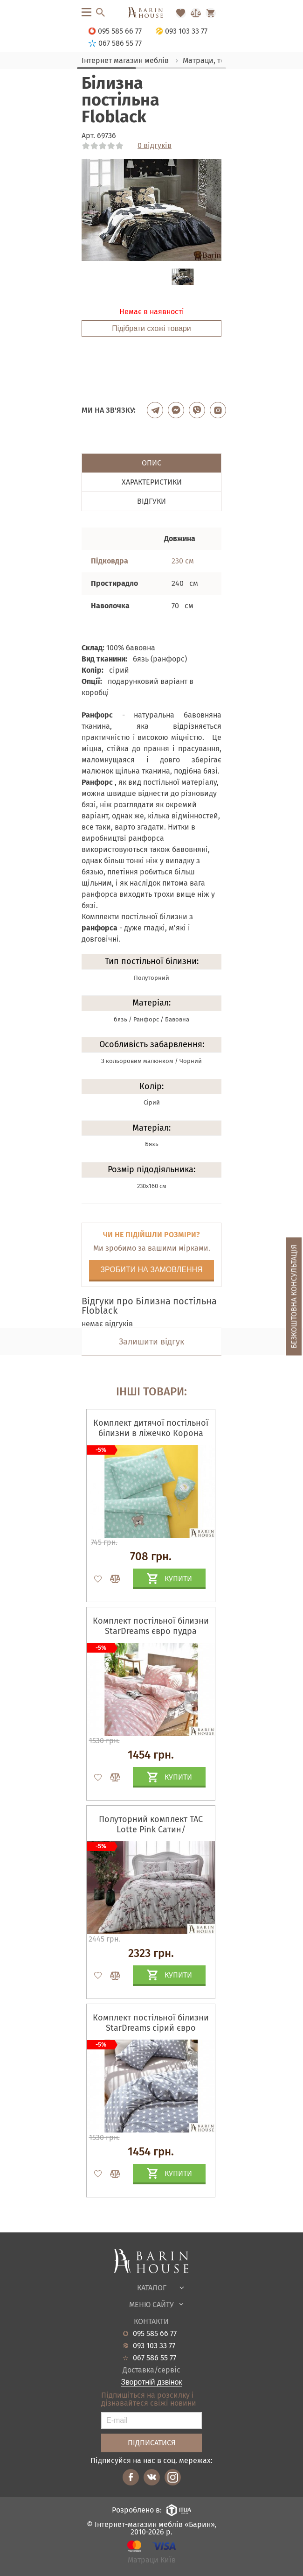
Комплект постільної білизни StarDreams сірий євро (151, 2023)
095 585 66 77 (155, 2333)
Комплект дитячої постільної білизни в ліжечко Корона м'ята (150, 1433)
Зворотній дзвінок (151, 2382)
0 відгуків (155, 145)
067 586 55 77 (154, 2358)
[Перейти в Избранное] (181, 13)
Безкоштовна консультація (293, 1297)
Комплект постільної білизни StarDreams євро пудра (151, 1626)
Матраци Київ (152, 2560)
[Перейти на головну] (151, 13)
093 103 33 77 (154, 2346)
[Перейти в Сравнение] (196, 13)
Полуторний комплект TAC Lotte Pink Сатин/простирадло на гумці (151, 1829)
